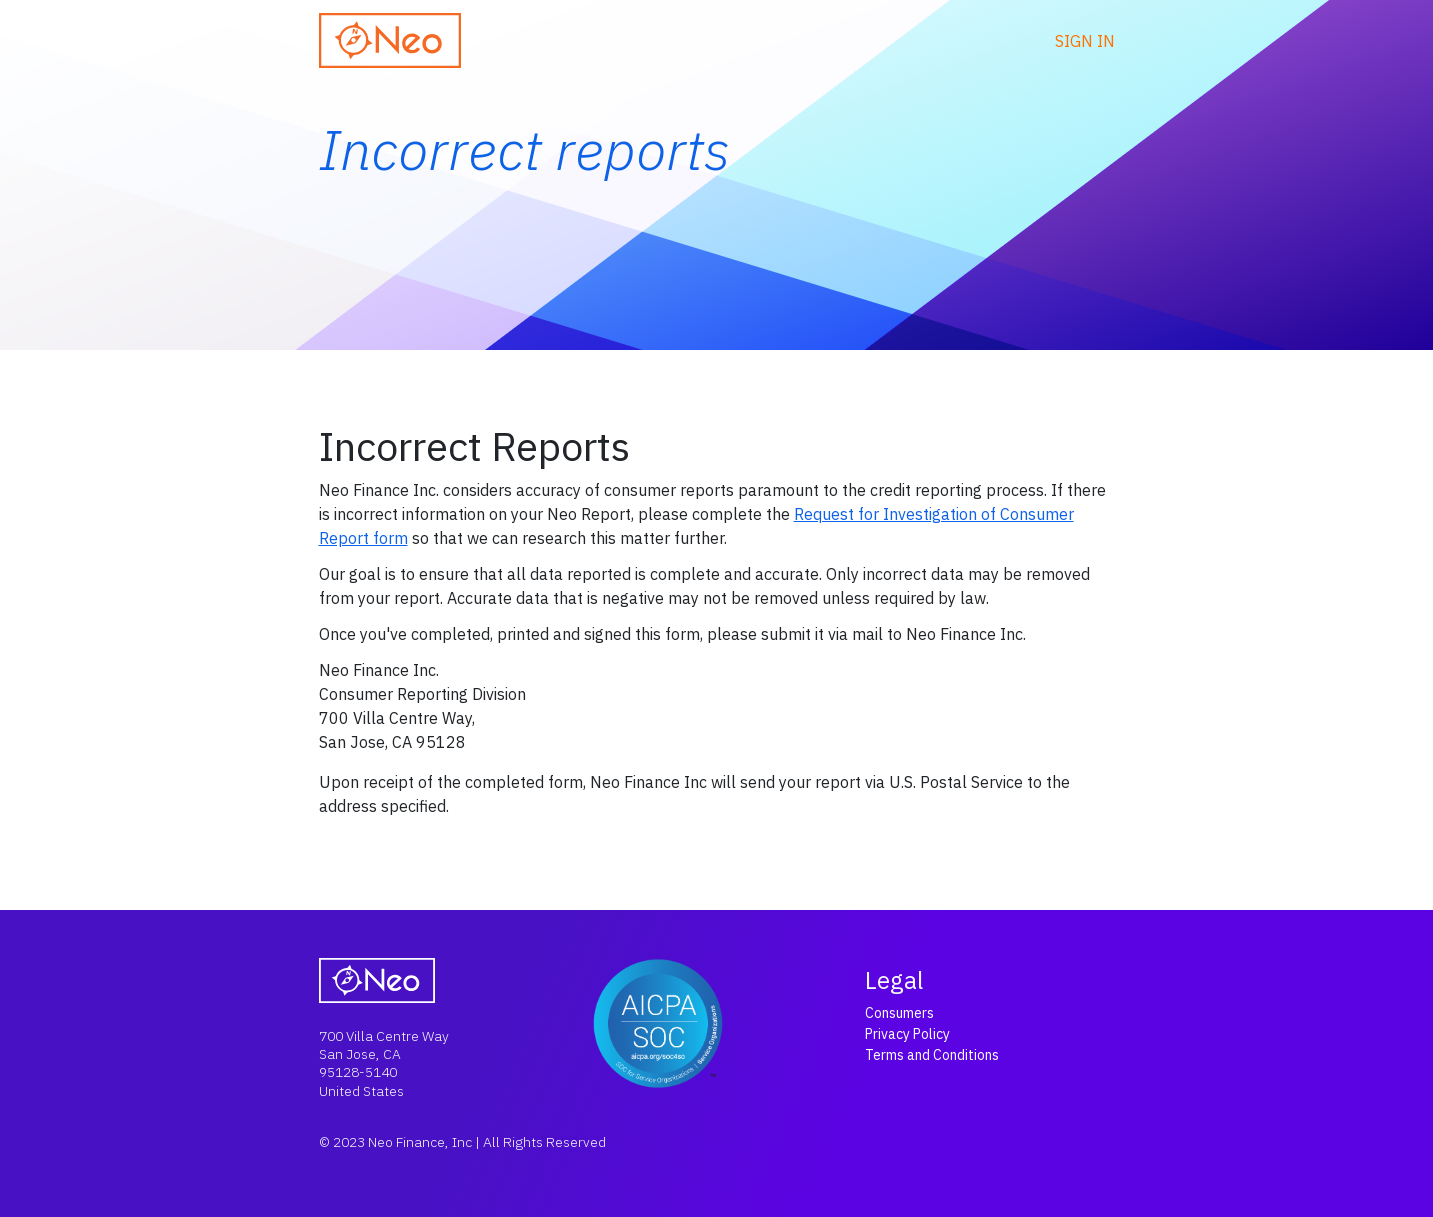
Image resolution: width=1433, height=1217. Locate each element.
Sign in (1085, 41)
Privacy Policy (907, 1034)
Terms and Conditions (932, 1055)
